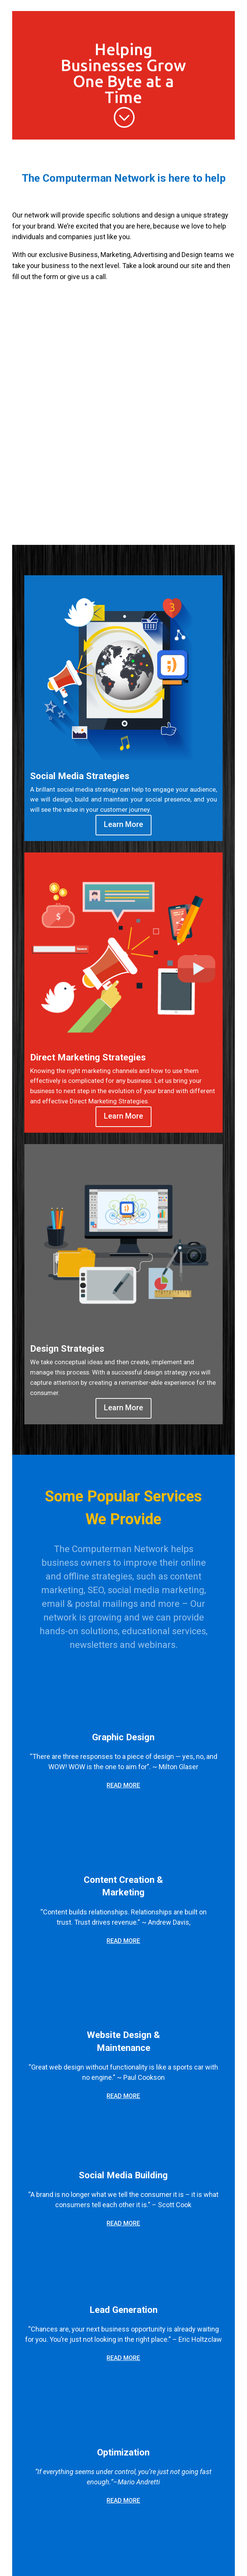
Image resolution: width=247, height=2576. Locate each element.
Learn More (123, 824)
